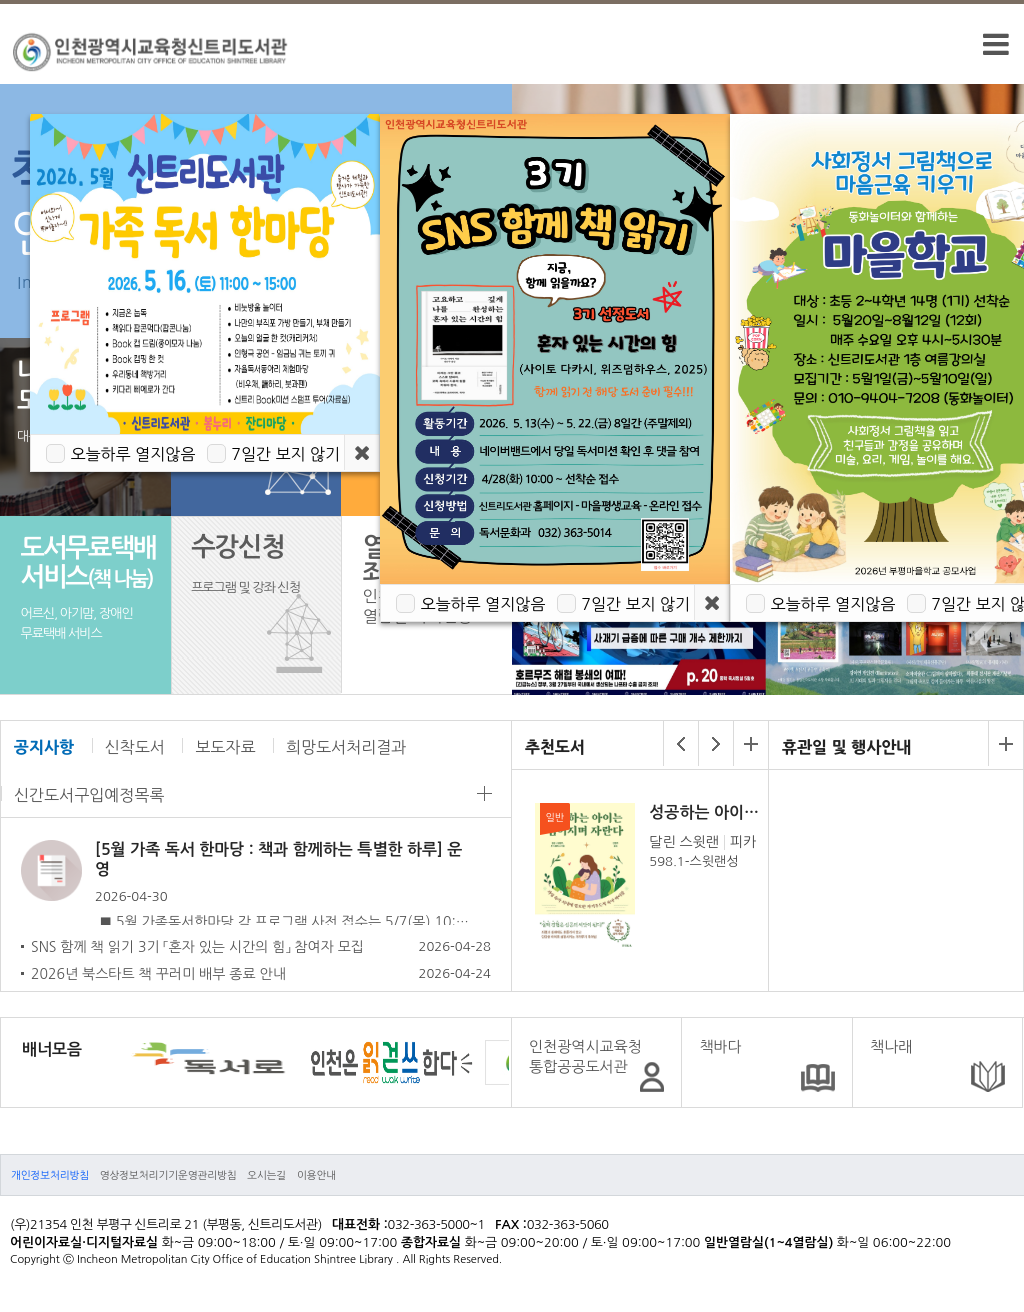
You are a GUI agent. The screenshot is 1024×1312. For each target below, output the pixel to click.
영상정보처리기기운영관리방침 (168, 1175)
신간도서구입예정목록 (89, 795)
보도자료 (225, 747)
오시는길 (266, 1175)
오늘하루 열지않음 (132, 454)
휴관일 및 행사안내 (846, 747)
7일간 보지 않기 (285, 454)
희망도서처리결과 (346, 747)
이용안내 (316, 1175)
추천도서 (555, 747)
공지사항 (44, 747)
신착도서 (135, 747)
